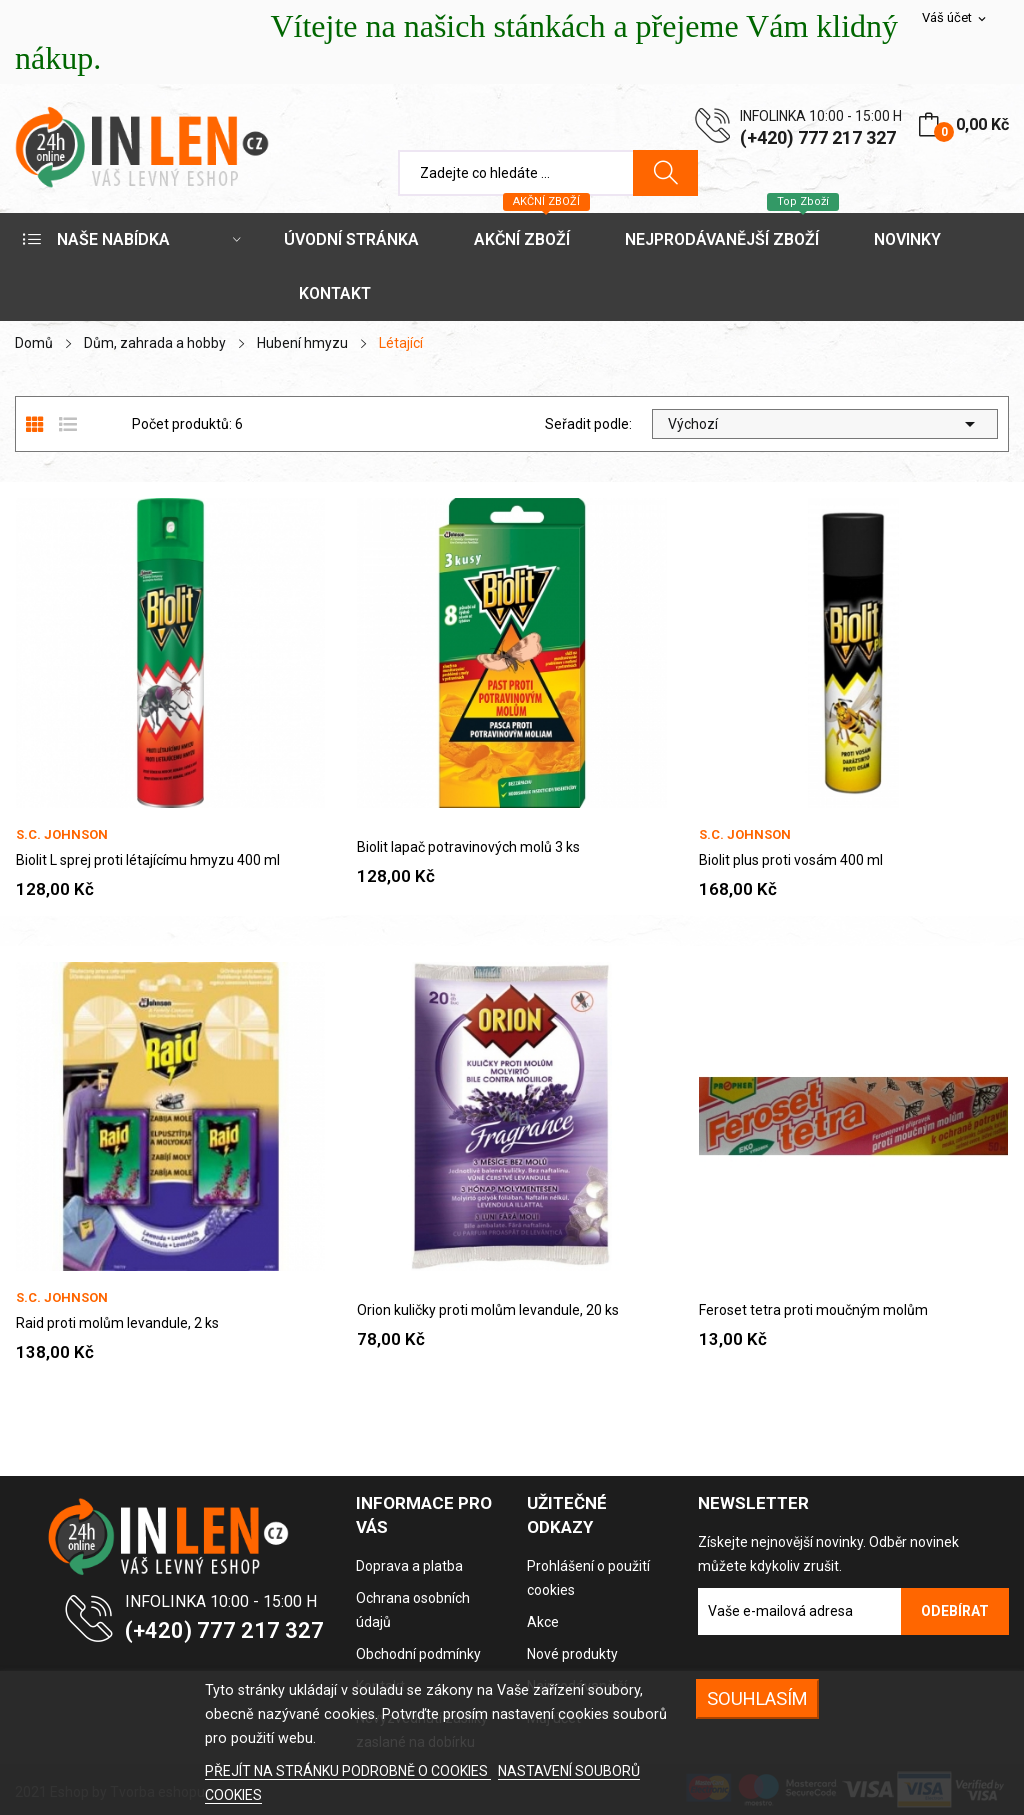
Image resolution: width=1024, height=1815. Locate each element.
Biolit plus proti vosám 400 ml (791, 860)
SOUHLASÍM (757, 1698)
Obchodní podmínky (418, 1654)
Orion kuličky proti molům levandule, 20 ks (488, 1310)
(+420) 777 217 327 (818, 137)
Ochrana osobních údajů (413, 1610)
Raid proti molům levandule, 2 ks (117, 1323)
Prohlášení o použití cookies (588, 1578)
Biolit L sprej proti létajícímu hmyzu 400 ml (148, 860)
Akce (543, 1622)
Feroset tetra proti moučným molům (813, 1310)
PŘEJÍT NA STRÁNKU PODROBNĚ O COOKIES (348, 1771)
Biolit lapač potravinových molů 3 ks (468, 847)
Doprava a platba (409, 1566)
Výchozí (825, 424)
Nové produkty (572, 1654)
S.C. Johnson (62, 834)
